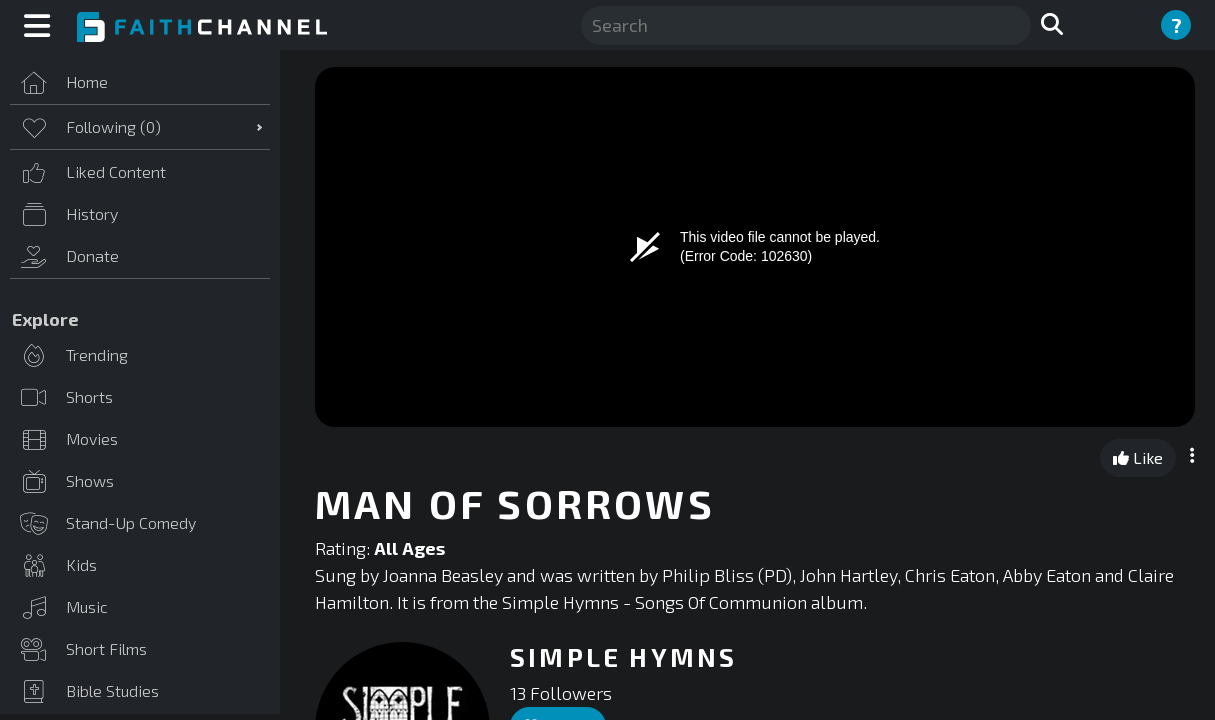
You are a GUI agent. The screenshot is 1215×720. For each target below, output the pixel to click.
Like (1138, 457)
